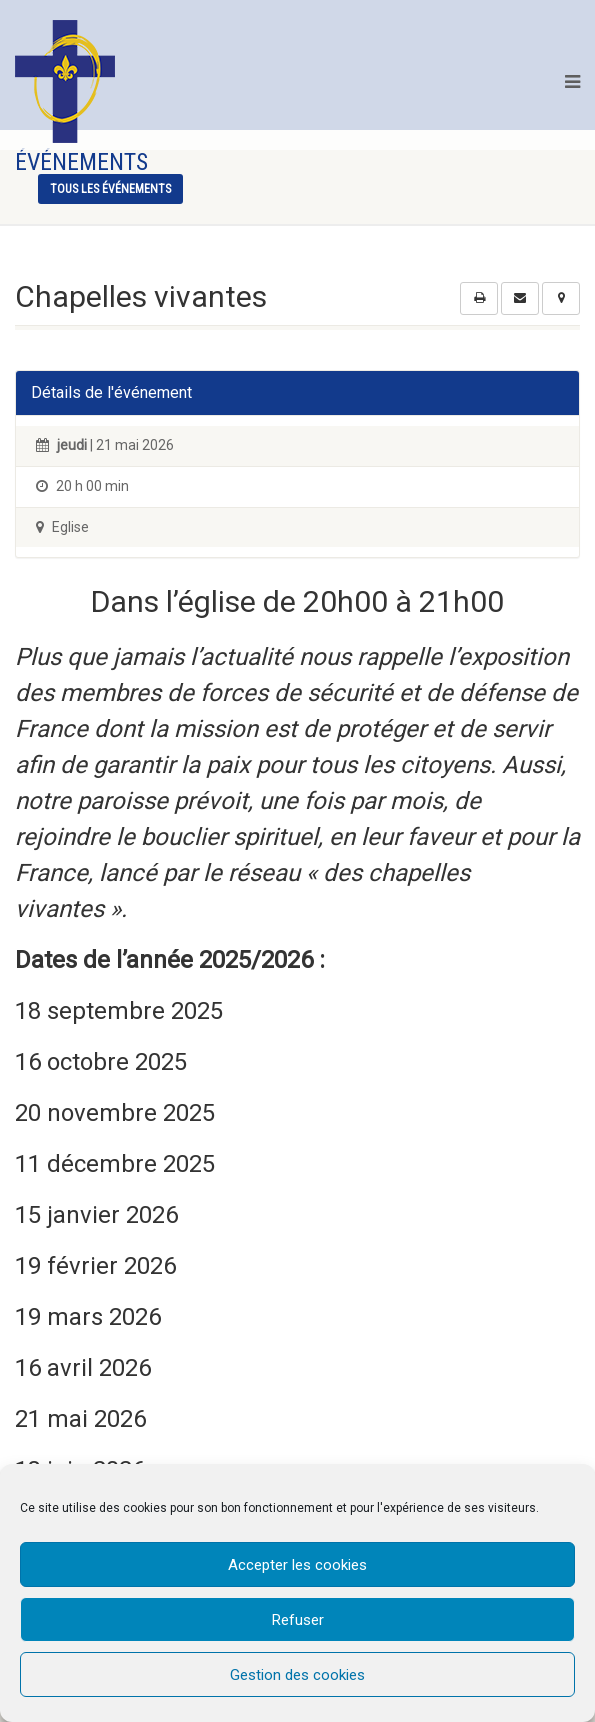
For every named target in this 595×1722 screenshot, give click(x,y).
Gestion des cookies (297, 1675)
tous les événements (110, 189)
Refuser (298, 1620)
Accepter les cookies (297, 1565)
